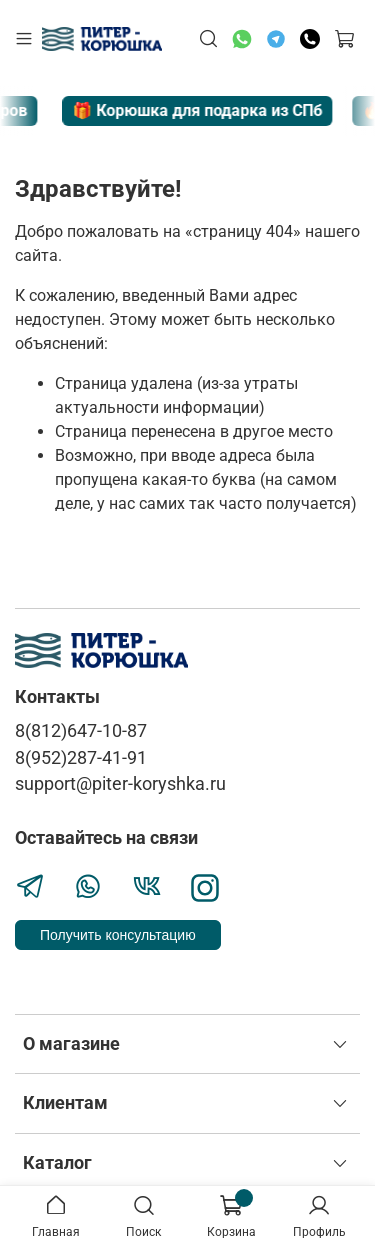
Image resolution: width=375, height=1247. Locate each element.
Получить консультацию (118, 935)
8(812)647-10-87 (81, 731)
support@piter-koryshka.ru (120, 784)
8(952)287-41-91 (81, 758)
